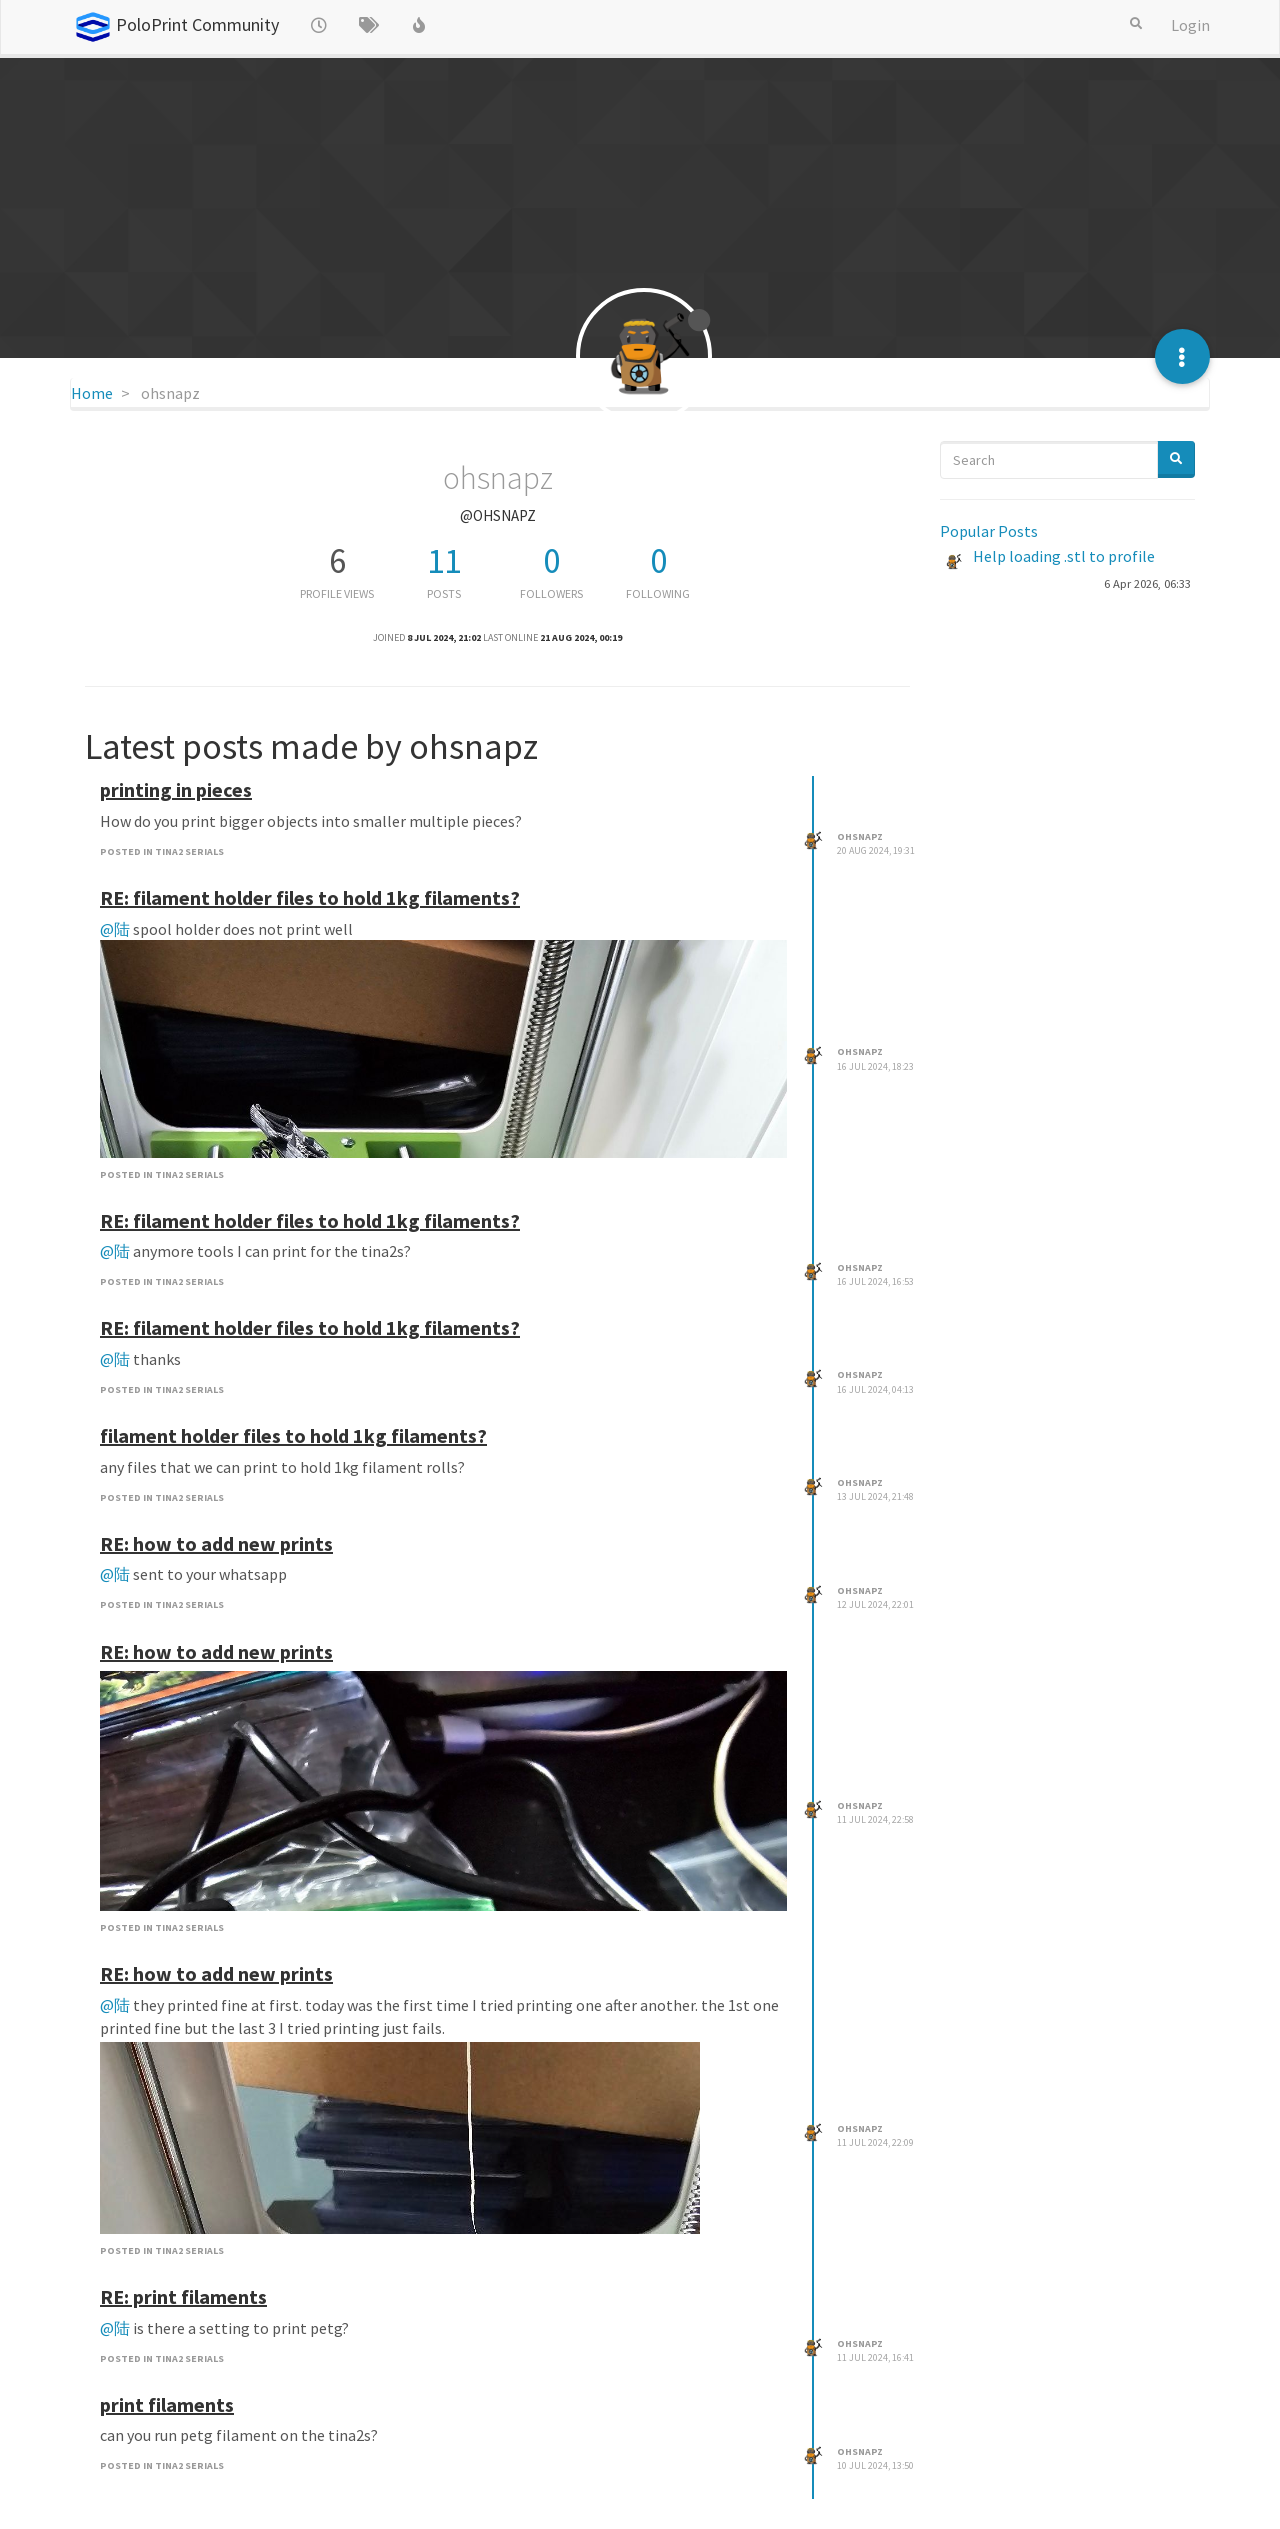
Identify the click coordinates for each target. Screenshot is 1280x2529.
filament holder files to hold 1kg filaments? (293, 1435)
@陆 (115, 929)
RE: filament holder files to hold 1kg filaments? (310, 897)
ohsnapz (860, 836)
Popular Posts (989, 531)
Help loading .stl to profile (1064, 556)
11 (444, 561)
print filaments (167, 2404)
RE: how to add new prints (216, 1543)
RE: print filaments (183, 2296)
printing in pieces (176, 789)
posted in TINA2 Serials (162, 851)
